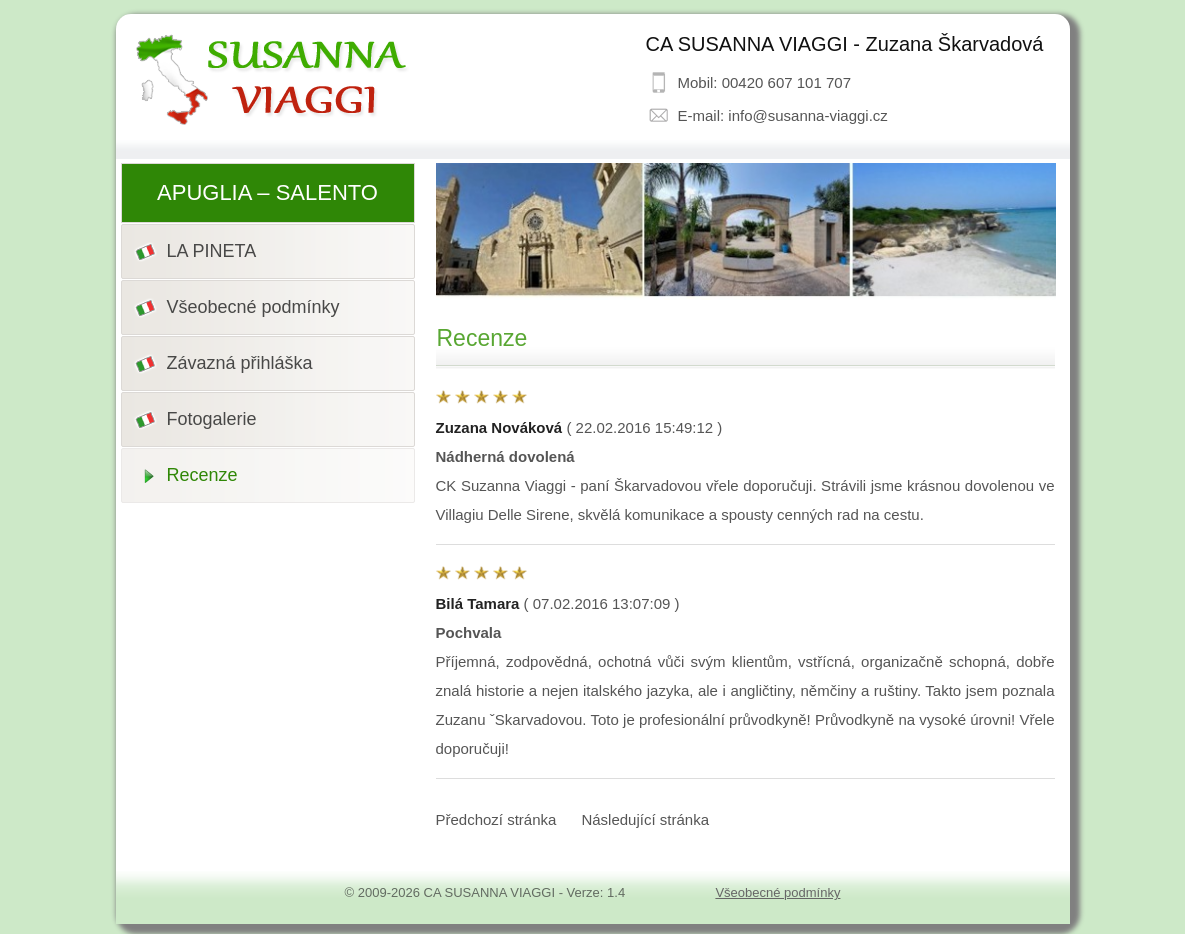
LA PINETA (212, 251)
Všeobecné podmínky (253, 307)
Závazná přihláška (240, 363)
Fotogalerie (212, 419)
